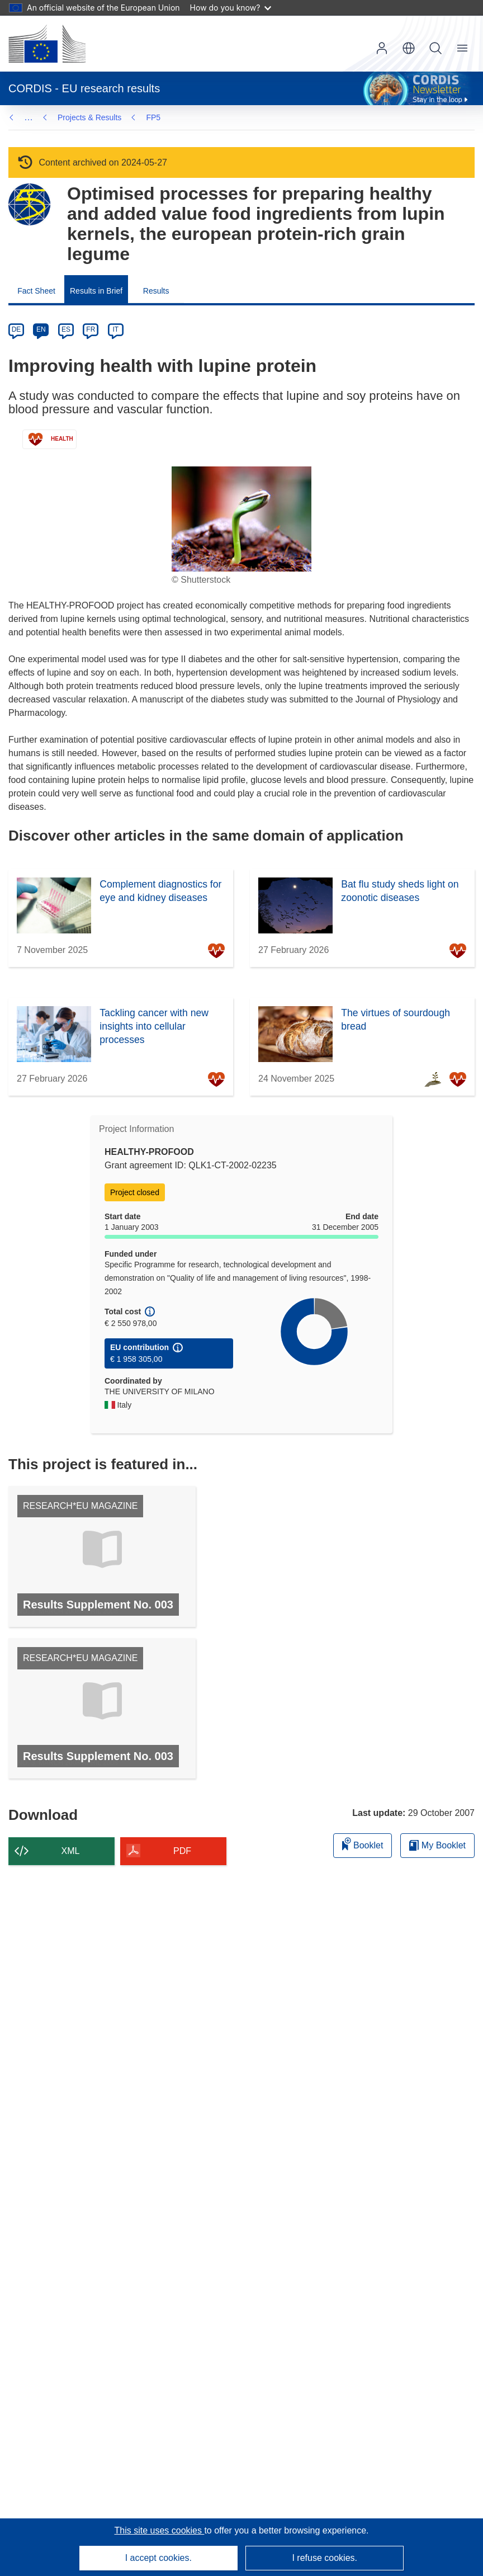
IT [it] (115, 329)
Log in (382, 48)
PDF (182, 1851)
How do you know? (231, 7)
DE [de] (16, 329)
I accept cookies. (158, 2558)
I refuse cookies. (324, 2558)
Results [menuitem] (156, 290)
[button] (408, 48)
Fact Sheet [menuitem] (36, 290)
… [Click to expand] (28, 117)
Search (435, 48)
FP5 (65, 117)
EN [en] (41, 329)
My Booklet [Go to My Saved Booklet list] (437, 1845)
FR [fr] (90, 329)
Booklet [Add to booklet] (362, 1843)
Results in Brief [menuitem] (96, 290)
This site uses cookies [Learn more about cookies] (159, 2530)
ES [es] (65, 329)
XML (70, 1851)
